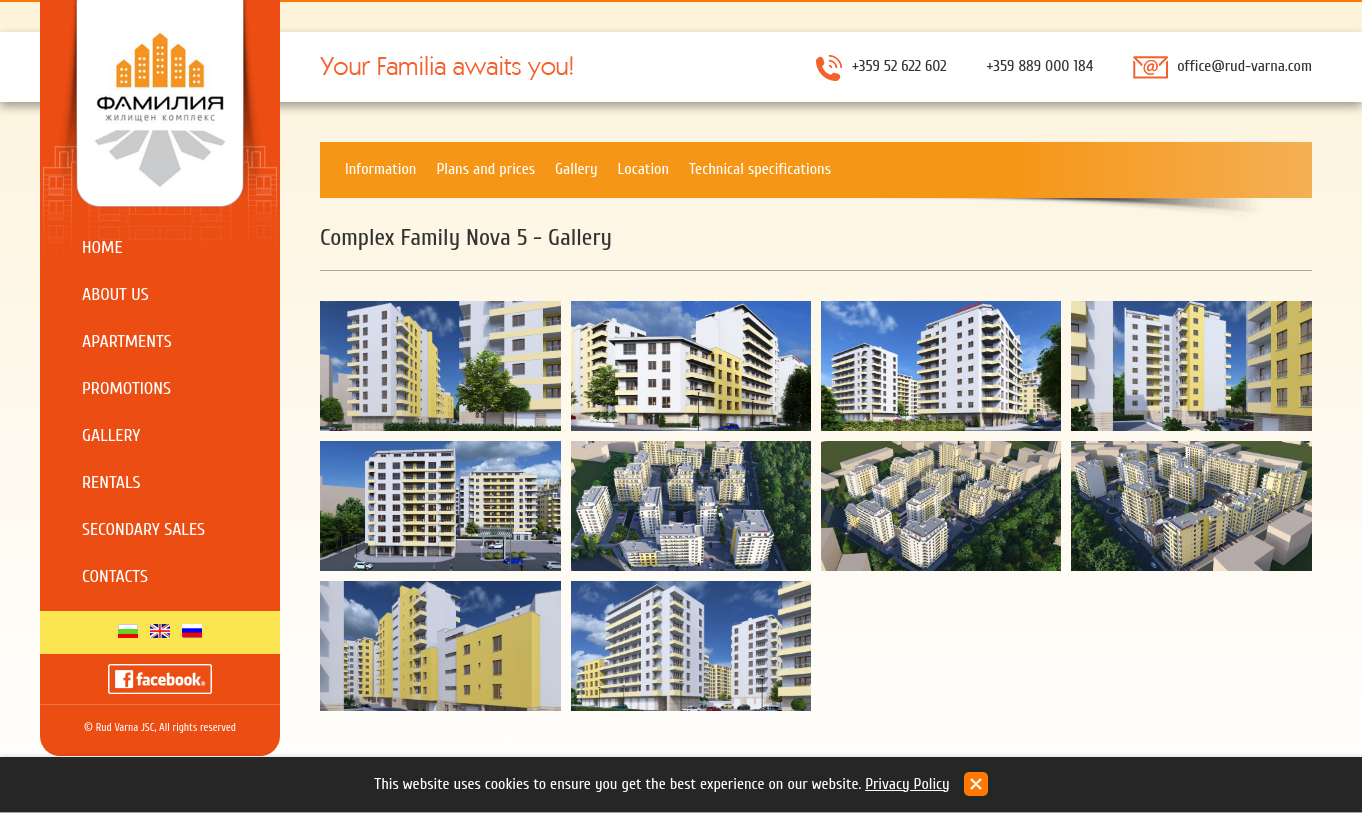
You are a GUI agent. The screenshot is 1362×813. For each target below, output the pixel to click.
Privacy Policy (907, 784)
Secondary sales (143, 529)
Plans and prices (485, 169)
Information (380, 169)
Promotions (126, 388)
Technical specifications (760, 169)
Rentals (111, 482)
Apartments (127, 341)
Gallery (111, 435)
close (976, 784)
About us (115, 294)
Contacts (115, 576)
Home (102, 247)
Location (643, 169)
